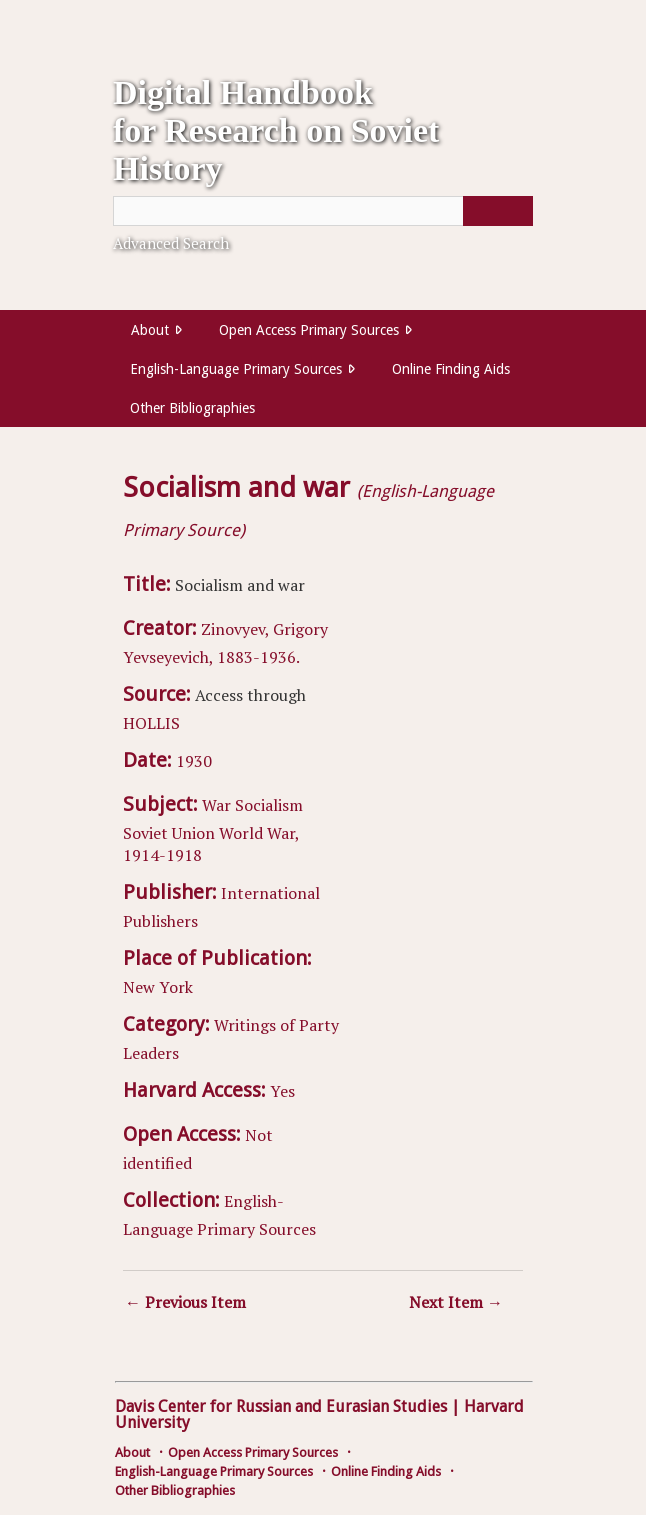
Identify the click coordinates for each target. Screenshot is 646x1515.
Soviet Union (169, 833)
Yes (282, 1091)
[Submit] (498, 211)
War (216, 805)
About (150, 330)
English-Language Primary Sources (236, 369)
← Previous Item (185, 1302)
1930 (194, 761)
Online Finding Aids (451, 369)
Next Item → (456, 1302)
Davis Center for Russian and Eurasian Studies (281, 1406)
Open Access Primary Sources (309, 330)
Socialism (269, 805)
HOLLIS (151, 723)
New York (158, 987)
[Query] (323, 211)
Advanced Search (171, 243)
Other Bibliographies (192, 408)
